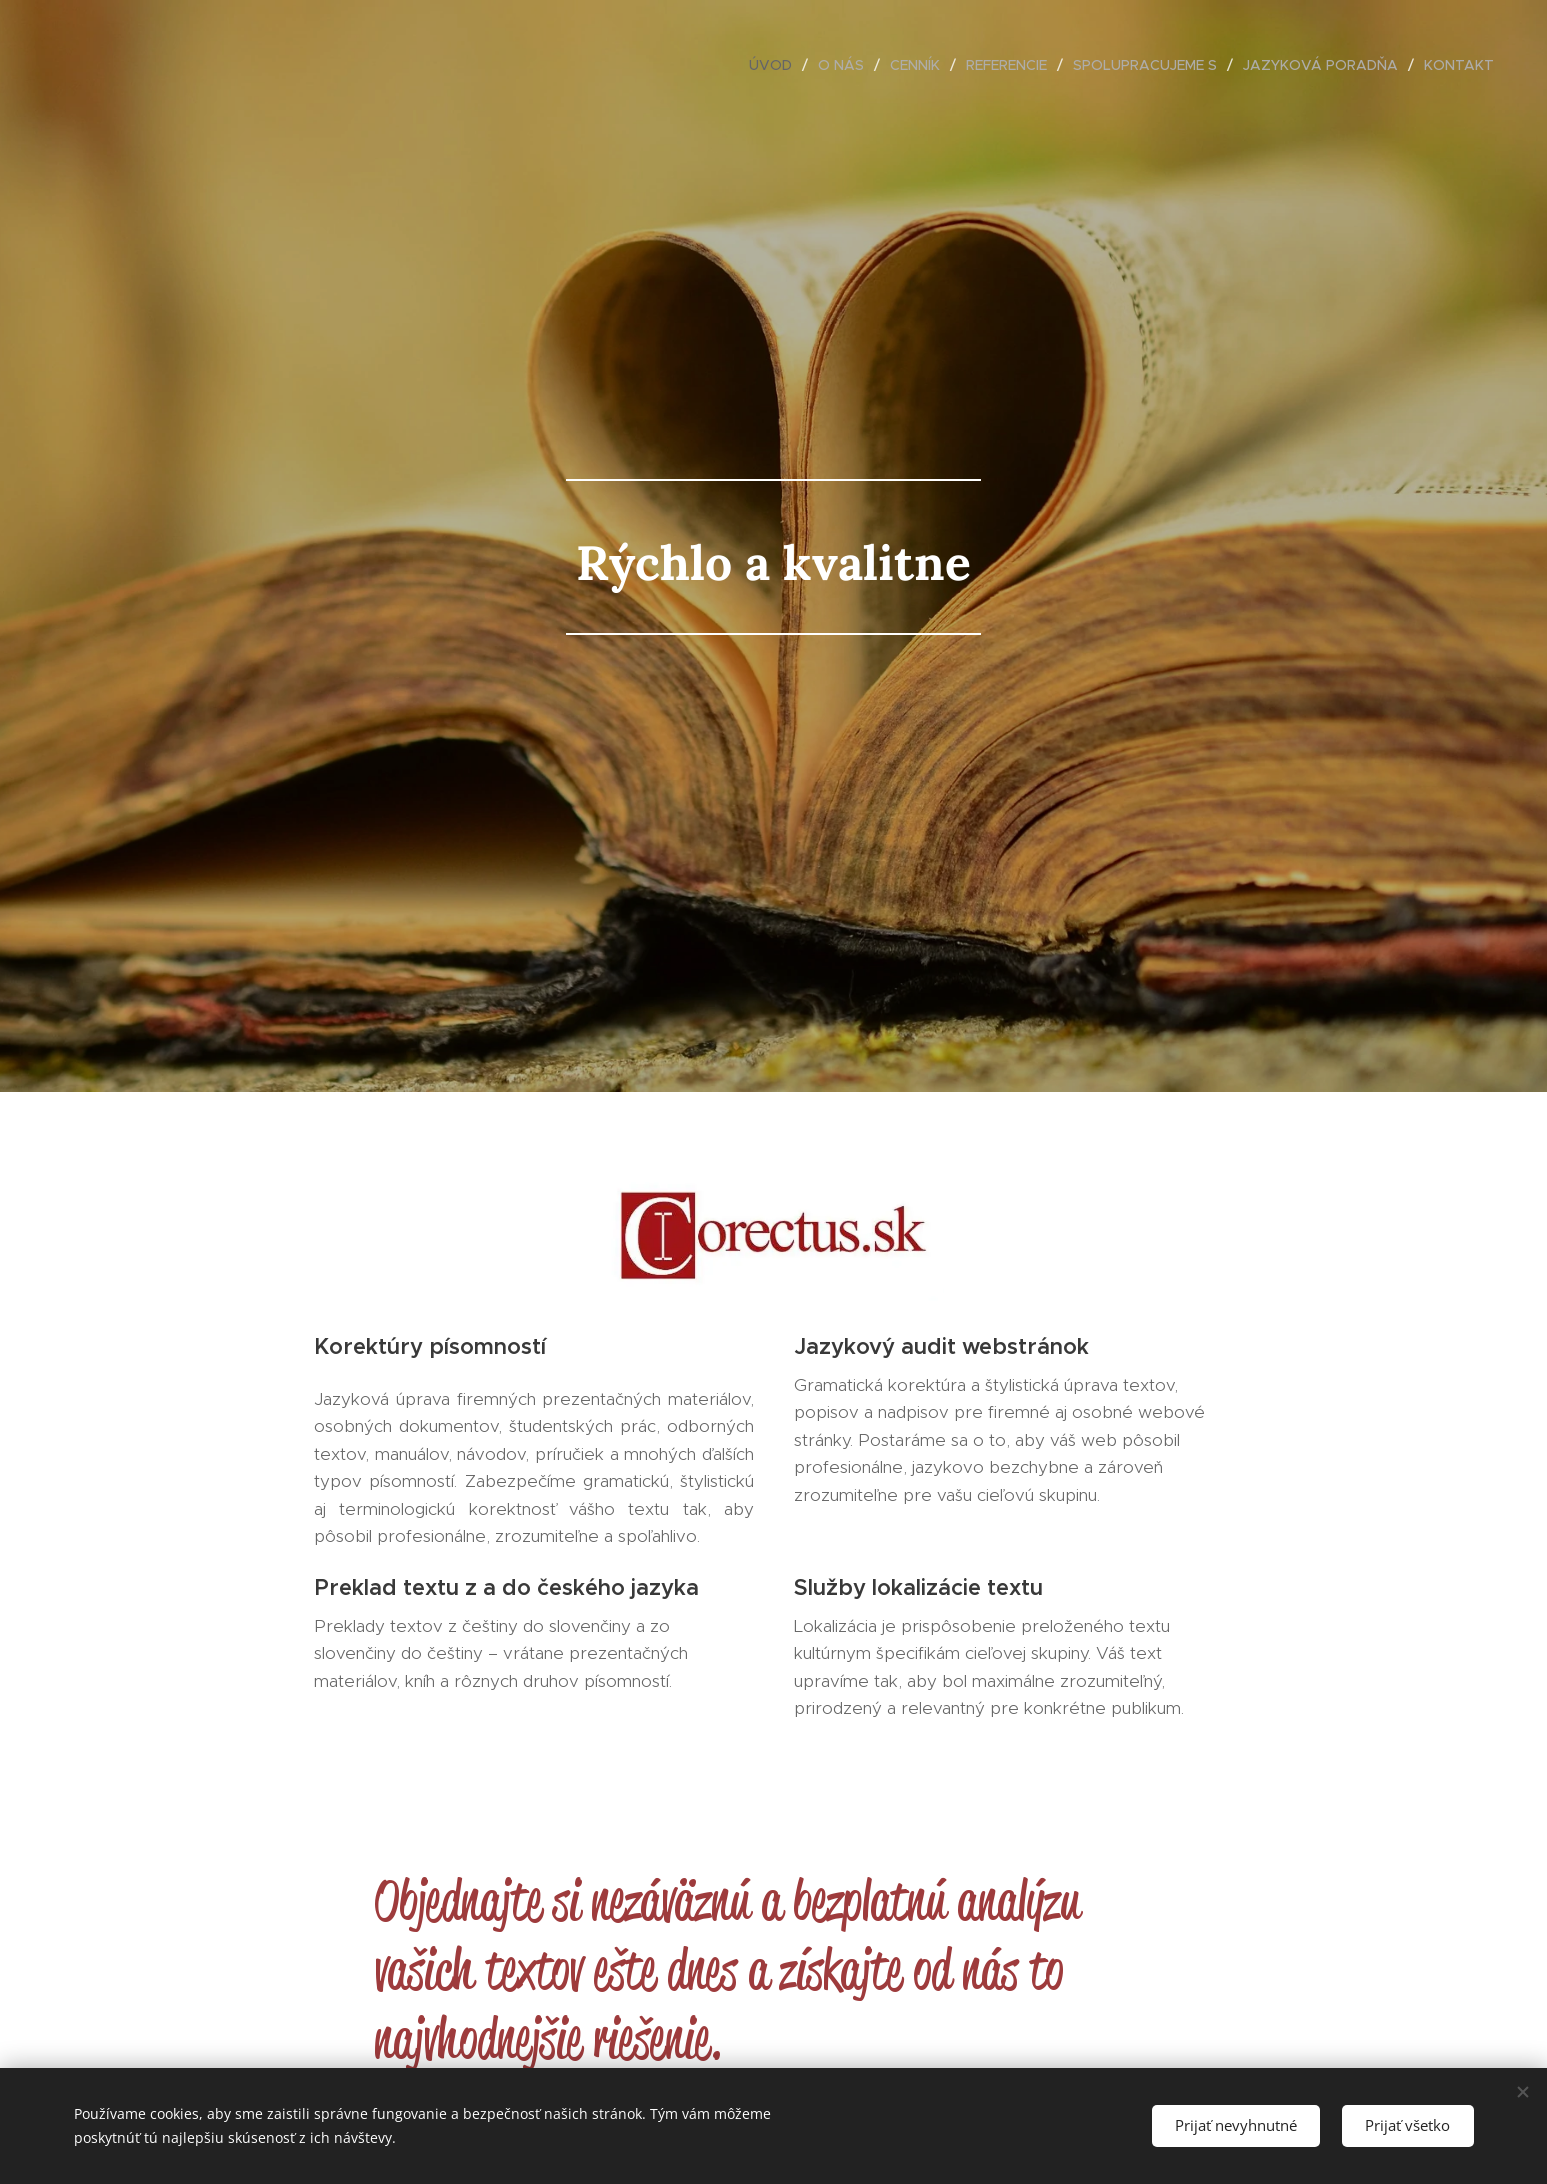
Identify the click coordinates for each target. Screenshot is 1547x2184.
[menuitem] (776, 65)
